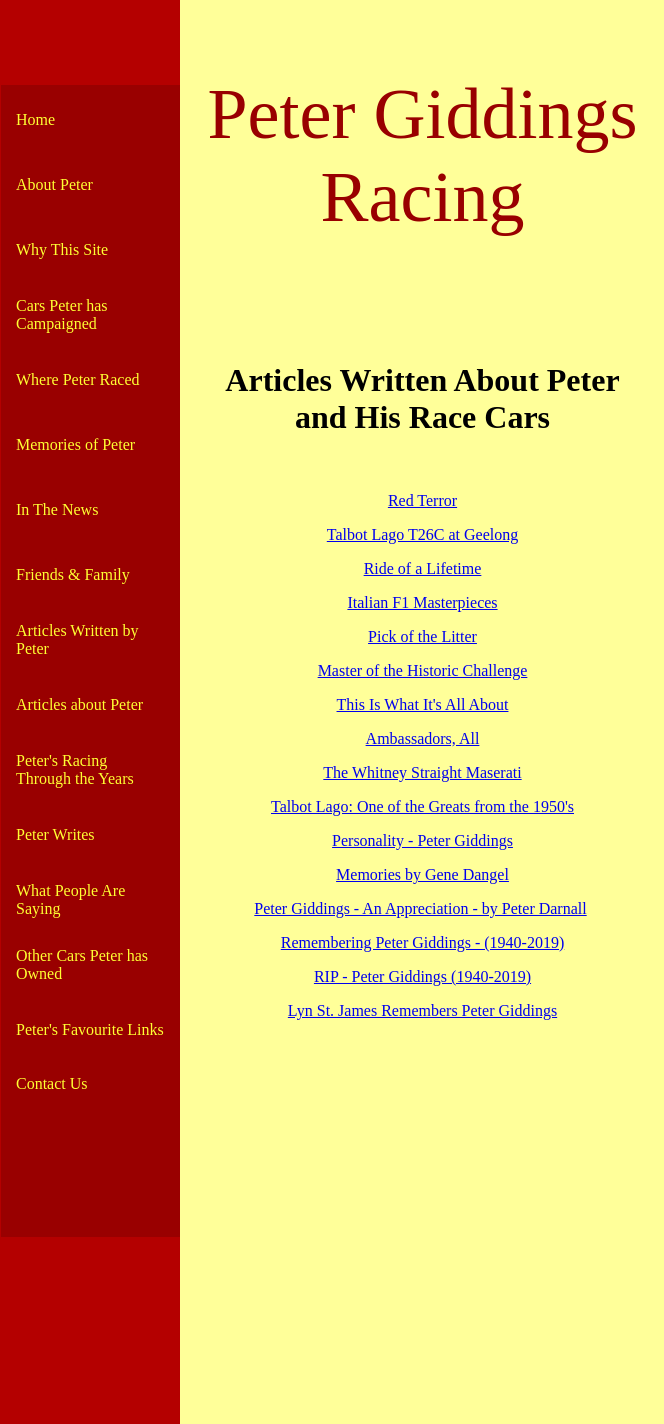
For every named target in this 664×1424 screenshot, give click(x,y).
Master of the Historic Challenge (423, 670)
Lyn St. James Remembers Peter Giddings (422, 1010)
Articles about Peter (79, 704)
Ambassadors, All (423, 738)
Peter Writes (55, 834)
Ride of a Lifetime (423, 568)
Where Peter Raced (77, 379)
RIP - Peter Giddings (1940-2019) (422, 976)
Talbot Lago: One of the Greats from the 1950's (422, 806)
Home (35, 119)
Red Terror (422, 500)
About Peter (54, 184)
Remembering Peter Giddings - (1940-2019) (423, 942)
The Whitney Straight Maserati (422, 772)
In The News (57, 509)
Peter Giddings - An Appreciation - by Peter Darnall (420, 908)
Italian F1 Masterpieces (422, 602)
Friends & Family (73, 574)
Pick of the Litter (422, 636)
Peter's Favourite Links (90, 1029)
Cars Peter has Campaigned (62, 314)
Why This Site (62, 249)
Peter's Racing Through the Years (75, 769)
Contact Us (52, 1083)
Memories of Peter (75, 444)
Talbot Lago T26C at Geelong (422, 534)
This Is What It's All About (423, 704)
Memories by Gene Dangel (422, 874)
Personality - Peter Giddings (422, 840)
